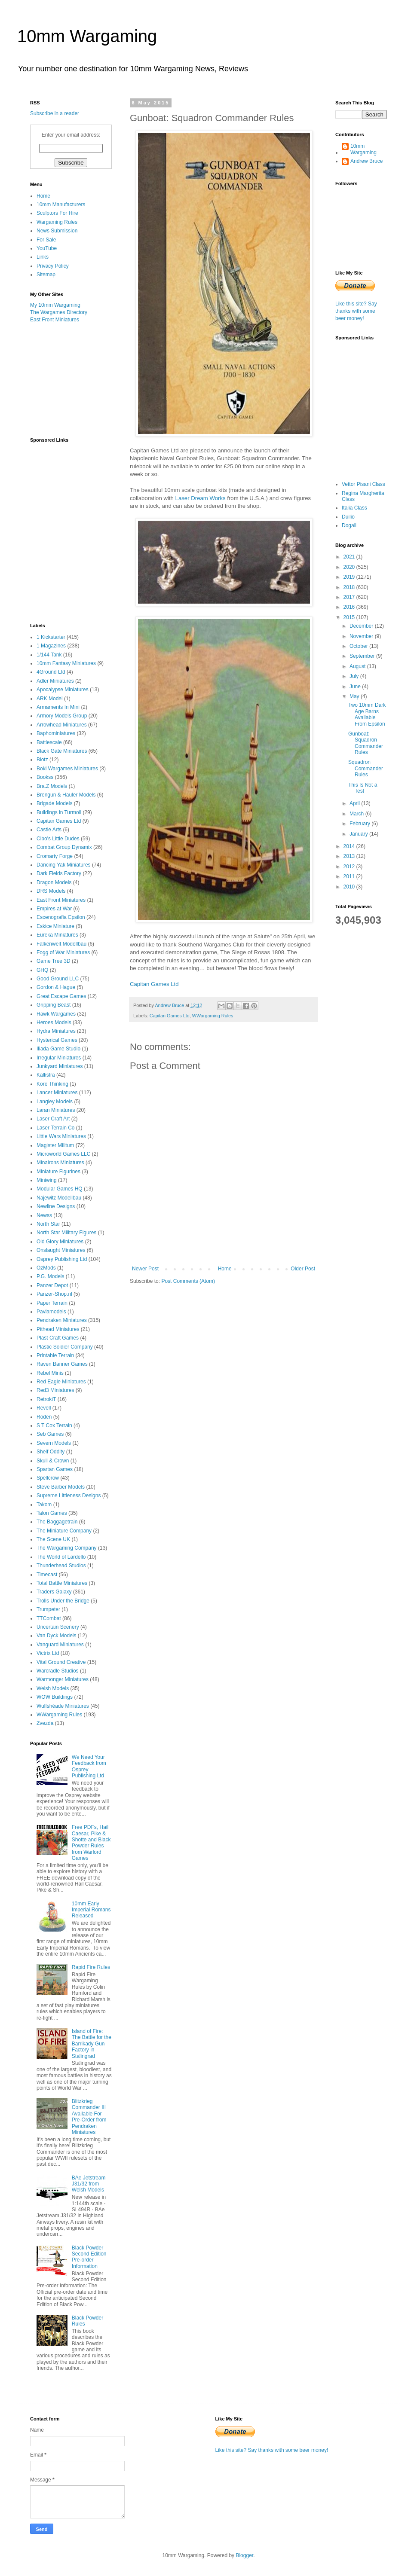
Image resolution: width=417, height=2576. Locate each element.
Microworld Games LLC (63, 1154)
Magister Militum (55, 1145)
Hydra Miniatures (56, 1031)
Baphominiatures (56, 733)
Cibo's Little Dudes (58, 839)
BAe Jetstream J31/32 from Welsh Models (89, 2184)
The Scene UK (53, 1539)
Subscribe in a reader (54, 113)
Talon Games (52, 1513)
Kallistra (46, 1075)
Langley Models (55, 1102)
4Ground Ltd (51, 672)
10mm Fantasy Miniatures (66, 663)
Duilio (348, 517)
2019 (349, 577)
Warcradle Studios (58, 1671)
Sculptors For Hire (57, 213)
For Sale (46, 240)
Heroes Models (54, 1022)
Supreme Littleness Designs (69, 1495)
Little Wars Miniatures (61, 1136)
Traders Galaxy (54, 1592)
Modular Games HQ (60, 1189)
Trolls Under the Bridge (63, 1601)
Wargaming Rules (57, 222)
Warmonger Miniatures (63, 1679)
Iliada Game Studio (58, 1049)
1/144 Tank (49, 655)
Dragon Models (54, 882)
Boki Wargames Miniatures (67, 769)
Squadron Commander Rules (365, 768)
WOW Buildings (55, 1697)
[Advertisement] (73, 379)
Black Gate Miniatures (62, 751)
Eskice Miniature (55, 926)
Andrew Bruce (366, 161)
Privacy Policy (53, 266)
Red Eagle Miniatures (61, 1382)
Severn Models (54, 1443)
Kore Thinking (52, 1084)
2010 (349, 887)
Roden (44, 1417)
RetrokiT (46, 1399)
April (355, 803)
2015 (349, 617)
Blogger (244, 2555)
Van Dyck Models (56, 1636)
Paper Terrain (52, 1303)
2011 (349, 876)
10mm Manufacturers (61, 204)
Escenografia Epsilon (61, 917)
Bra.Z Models (52, 786)
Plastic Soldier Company (65, 1347)
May (355, 696)
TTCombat (49, 1618)
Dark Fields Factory (59, 873)
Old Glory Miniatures (60, 1242)
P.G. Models (50, 1276)
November (362, 636)
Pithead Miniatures (58, 1329)
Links (43, 257)
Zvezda (45, 1723)
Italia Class (354, 508)
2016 (349, 607)
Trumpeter (48, 1609)
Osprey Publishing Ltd (62, 1259)
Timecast (47, 1575)
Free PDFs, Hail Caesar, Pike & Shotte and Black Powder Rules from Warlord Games (91, 1842)
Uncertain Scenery (58, 1627)
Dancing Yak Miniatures (64, 865)
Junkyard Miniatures (60, 1066)
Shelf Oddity (50, 1452)
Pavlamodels (51, 1312)
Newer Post (145, 1269)
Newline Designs (56, 1206)
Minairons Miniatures (60, 1163)
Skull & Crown (53, 1461)
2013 (349, 856)
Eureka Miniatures (57, 935)
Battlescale (49, 742)
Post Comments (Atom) (188, 1281)
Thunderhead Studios (61, 1566)
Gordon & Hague (56, 987)
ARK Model (50, 699)
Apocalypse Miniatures (63, 690)
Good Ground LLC (58, 979)
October (359, 646)
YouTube (47, 248)
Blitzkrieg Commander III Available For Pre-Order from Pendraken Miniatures (89, 2116)
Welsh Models (53, 1688)
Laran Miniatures (56, 1110)
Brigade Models (54, 803)
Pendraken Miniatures (62, 1320)
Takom (44, 1505)
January (359, 834)
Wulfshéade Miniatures (63, 1706)
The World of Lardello (61, 1557)
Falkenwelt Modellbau (61, 944)
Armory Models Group (62, 716)
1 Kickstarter (51, 637)
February (360, 824)
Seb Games (50, 1434)
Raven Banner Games (62, 1364)
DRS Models (51, 891)
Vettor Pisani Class (363, 484)
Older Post (303, 1269)
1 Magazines (51, 646)
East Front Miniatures (54, 320)
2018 (349, 587)
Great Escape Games (61, 996)
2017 (349, 597)
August (358, 666)
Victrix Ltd (48, 1653)
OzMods (46, 1268)
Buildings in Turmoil (59, 812)
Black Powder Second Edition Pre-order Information (89, 2257)
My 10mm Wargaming (55, 305)
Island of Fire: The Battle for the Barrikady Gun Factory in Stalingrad (91, 2043)
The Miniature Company (64, 1531)
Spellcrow (48, 1478)
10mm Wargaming (87, 36)
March (357, 814)
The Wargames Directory (58, 312)
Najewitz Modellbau (59, 1198)
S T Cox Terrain (54, 1425)
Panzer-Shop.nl (54, 1294)
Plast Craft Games (58, 1338)
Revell (44, 1408)
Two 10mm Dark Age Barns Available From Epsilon (367, 714)
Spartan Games (55, 1469)
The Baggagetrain (57, 1522)
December (362, 626)
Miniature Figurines (58, 1172)
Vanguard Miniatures (60, 1645)
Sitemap (46, 275)
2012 (349, 867)
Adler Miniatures (55, 681)
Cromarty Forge (55, 856)
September (363, 656)
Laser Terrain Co (56, 1128)
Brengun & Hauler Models (66, 795)
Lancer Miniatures (57, 1093)
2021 (349, 557)
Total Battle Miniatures (62, 1583)
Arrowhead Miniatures (62, 725)
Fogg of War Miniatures (63, 952)
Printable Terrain (55, 1355)
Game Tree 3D (54, 961)
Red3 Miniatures (55, 1390)
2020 (349, 567)
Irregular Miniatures (59, 1058)
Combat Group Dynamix (64, 847)
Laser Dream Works (200, 498)
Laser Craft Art (53, 1119)
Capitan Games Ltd (154, 984)
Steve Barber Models (61, 1487)
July (355, 676)
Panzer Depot (52, 1285)
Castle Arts (49, 830)
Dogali (349, 525)
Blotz (42, 760)
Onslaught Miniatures (61, 1250)
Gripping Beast (54, 1005)
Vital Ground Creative (61, 1662)
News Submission (57, 231)
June (356, 687)
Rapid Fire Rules (91, 1967)
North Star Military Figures (66, 1233)
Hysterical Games (57, 1040)
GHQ (42, 970)
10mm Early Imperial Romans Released (91, 1910)
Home (225, 1269)
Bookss (45, 777)
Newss (44, 1215)
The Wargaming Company (67, 1548)
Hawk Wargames (56, 1014)
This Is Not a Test (362, 788)
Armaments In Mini (58, 707)
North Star (48, 1224)
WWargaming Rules (212, 1015)
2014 (349, 846)
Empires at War (54, 909)
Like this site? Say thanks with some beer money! (356, 311)
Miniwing (47, 1180)
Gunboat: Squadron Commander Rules (365, 743)
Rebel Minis (50, 1373)
